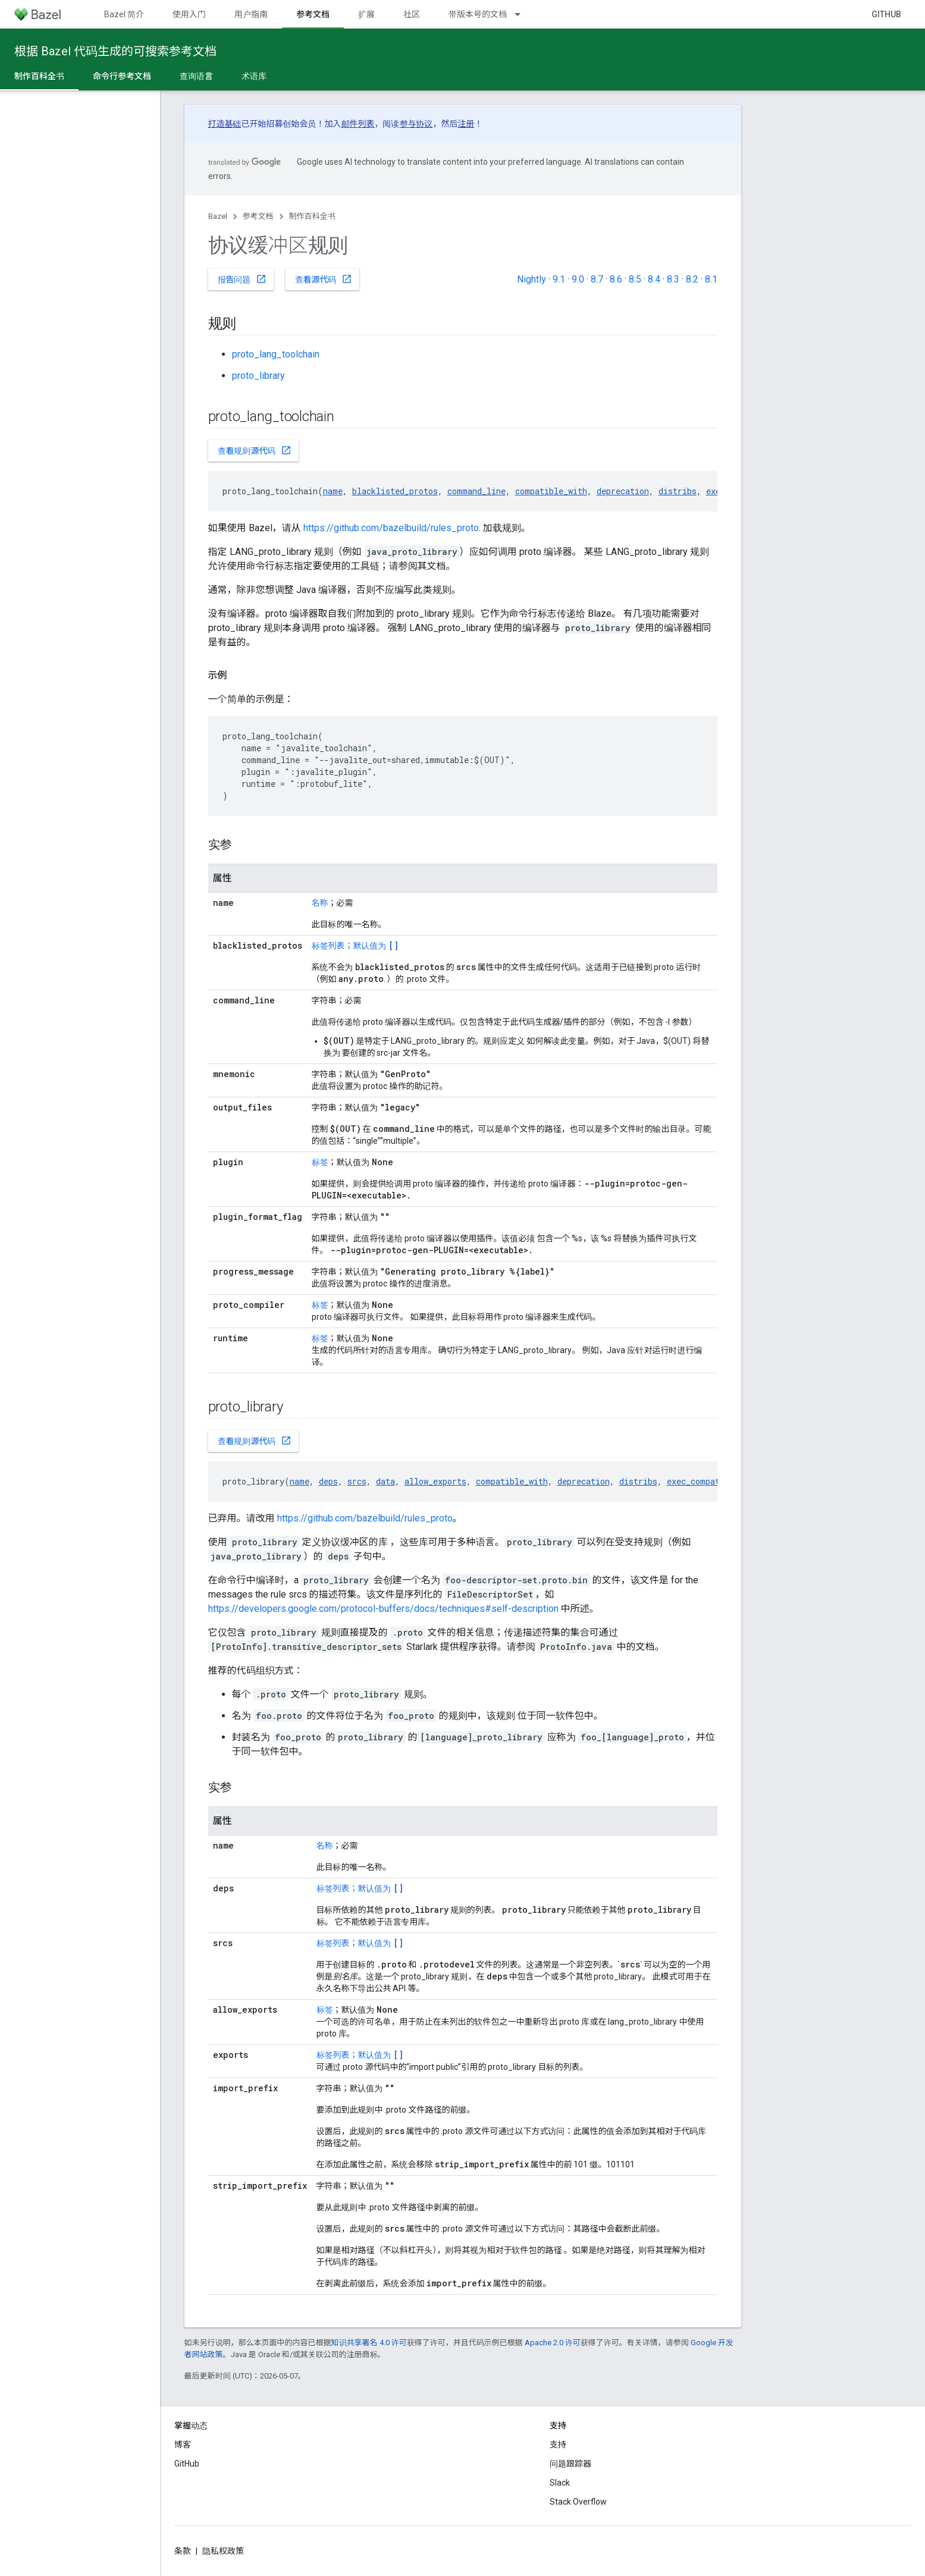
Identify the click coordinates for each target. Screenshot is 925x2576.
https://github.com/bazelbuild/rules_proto (391, 528)
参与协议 (416, 123)
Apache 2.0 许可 (553, 2342)
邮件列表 (358, 123)
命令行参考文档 (122, 76)
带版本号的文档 (478, 14)
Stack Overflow (578, 2501)
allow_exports (435, 1481)
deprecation (623, 491)
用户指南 (251, 14)
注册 (466, 123)
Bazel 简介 (124, 14)
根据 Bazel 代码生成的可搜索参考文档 (115, 51)
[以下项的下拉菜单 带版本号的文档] (523, 14)
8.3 (673, 279)
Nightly (531, 279)
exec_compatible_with (715, 1481)
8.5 (635, 279)
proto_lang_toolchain (275, 354)
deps (328, 1481)
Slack (560, 2482)
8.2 (692, 279)
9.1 (559, 279)
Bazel (217, 216)
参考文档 (258, 216)
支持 (558, 2444)
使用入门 (189, 14)
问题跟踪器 (570, 2463)
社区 (411, 14)
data (385, 1481)
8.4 (654, 279)
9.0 (578, 279)
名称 (320, 903)
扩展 (366, 14)
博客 (182, 2444)
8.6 (616, 279)
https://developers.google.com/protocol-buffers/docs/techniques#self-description (383, 1608)
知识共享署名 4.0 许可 (369, 2342)
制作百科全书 (312, 216)
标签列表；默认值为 (355, 945)
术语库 (254, 76)
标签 (320, 1162)
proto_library (258, 375)
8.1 (711, 279)
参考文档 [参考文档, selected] (313, 14)
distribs (678, 491)
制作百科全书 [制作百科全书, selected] (39, 76)
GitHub (886, 14)
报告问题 (242, 279)
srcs (356, 1481)
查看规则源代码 (254, 450)
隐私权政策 (223, 2551)
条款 (182, 2551)
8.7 (597, 279)
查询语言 (196, 76)
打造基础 (225, 123)
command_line (476, 491)
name (333, 491)
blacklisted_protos (395, 491)
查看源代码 (323, 279)
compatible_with (551, 491)
